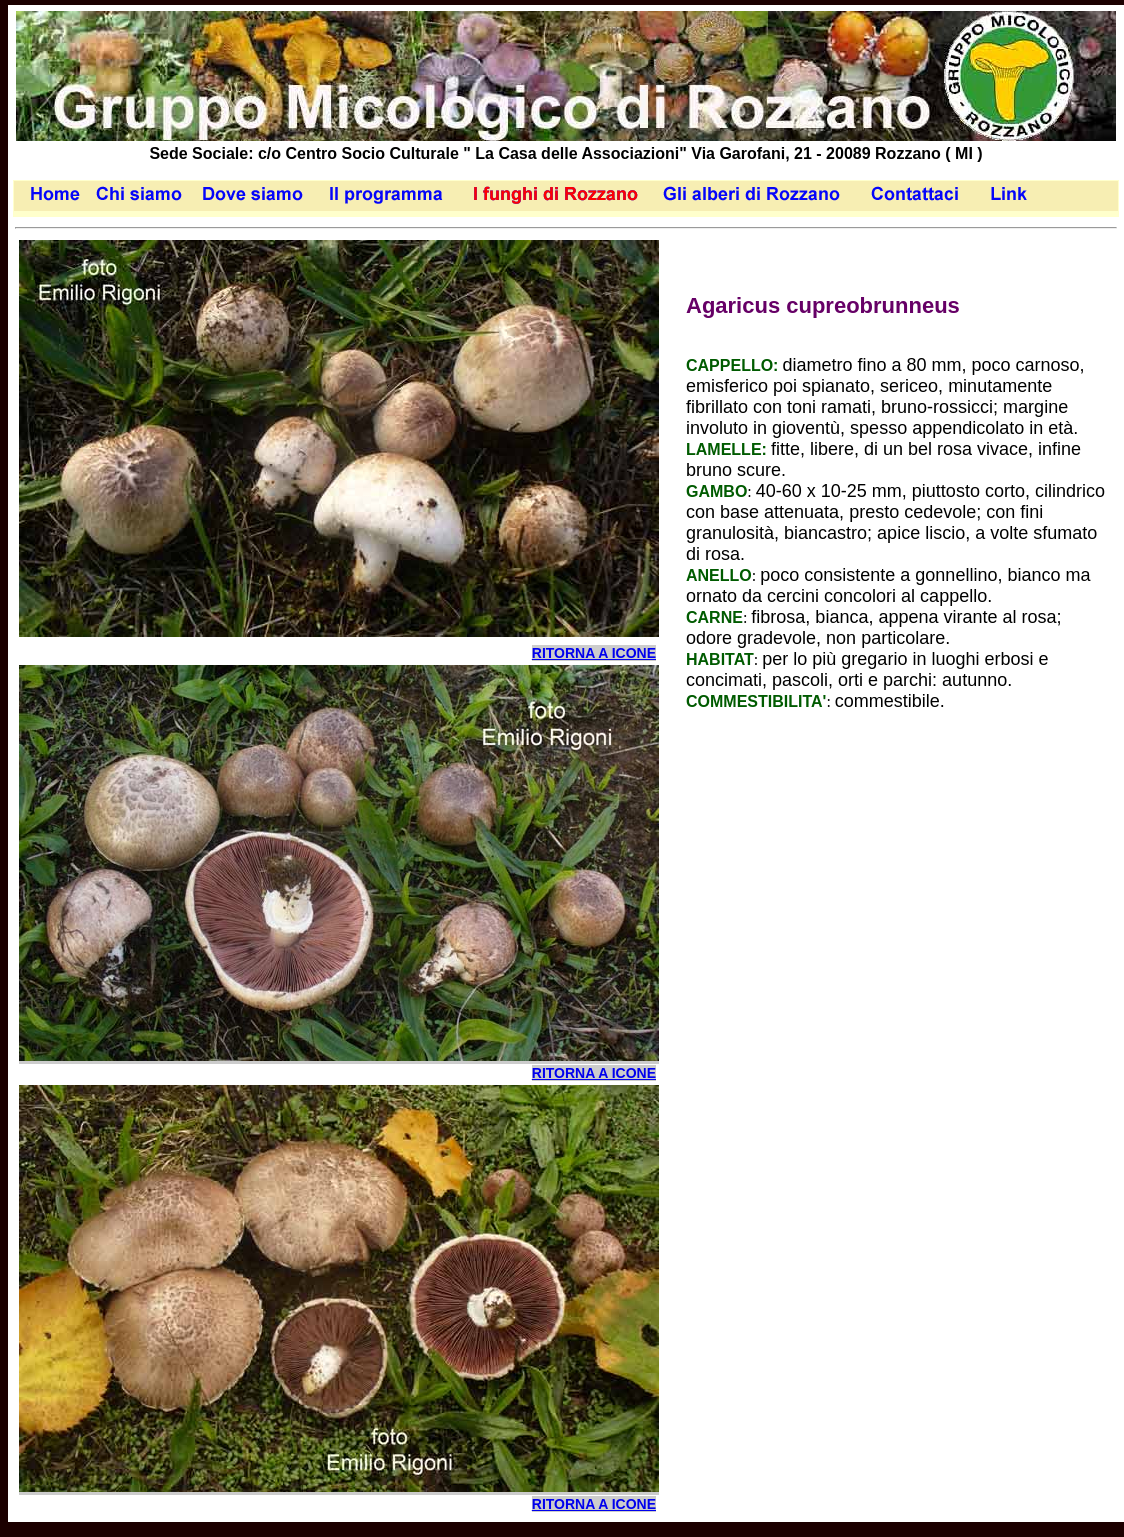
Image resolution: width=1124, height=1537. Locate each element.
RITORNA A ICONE (594, 653)
